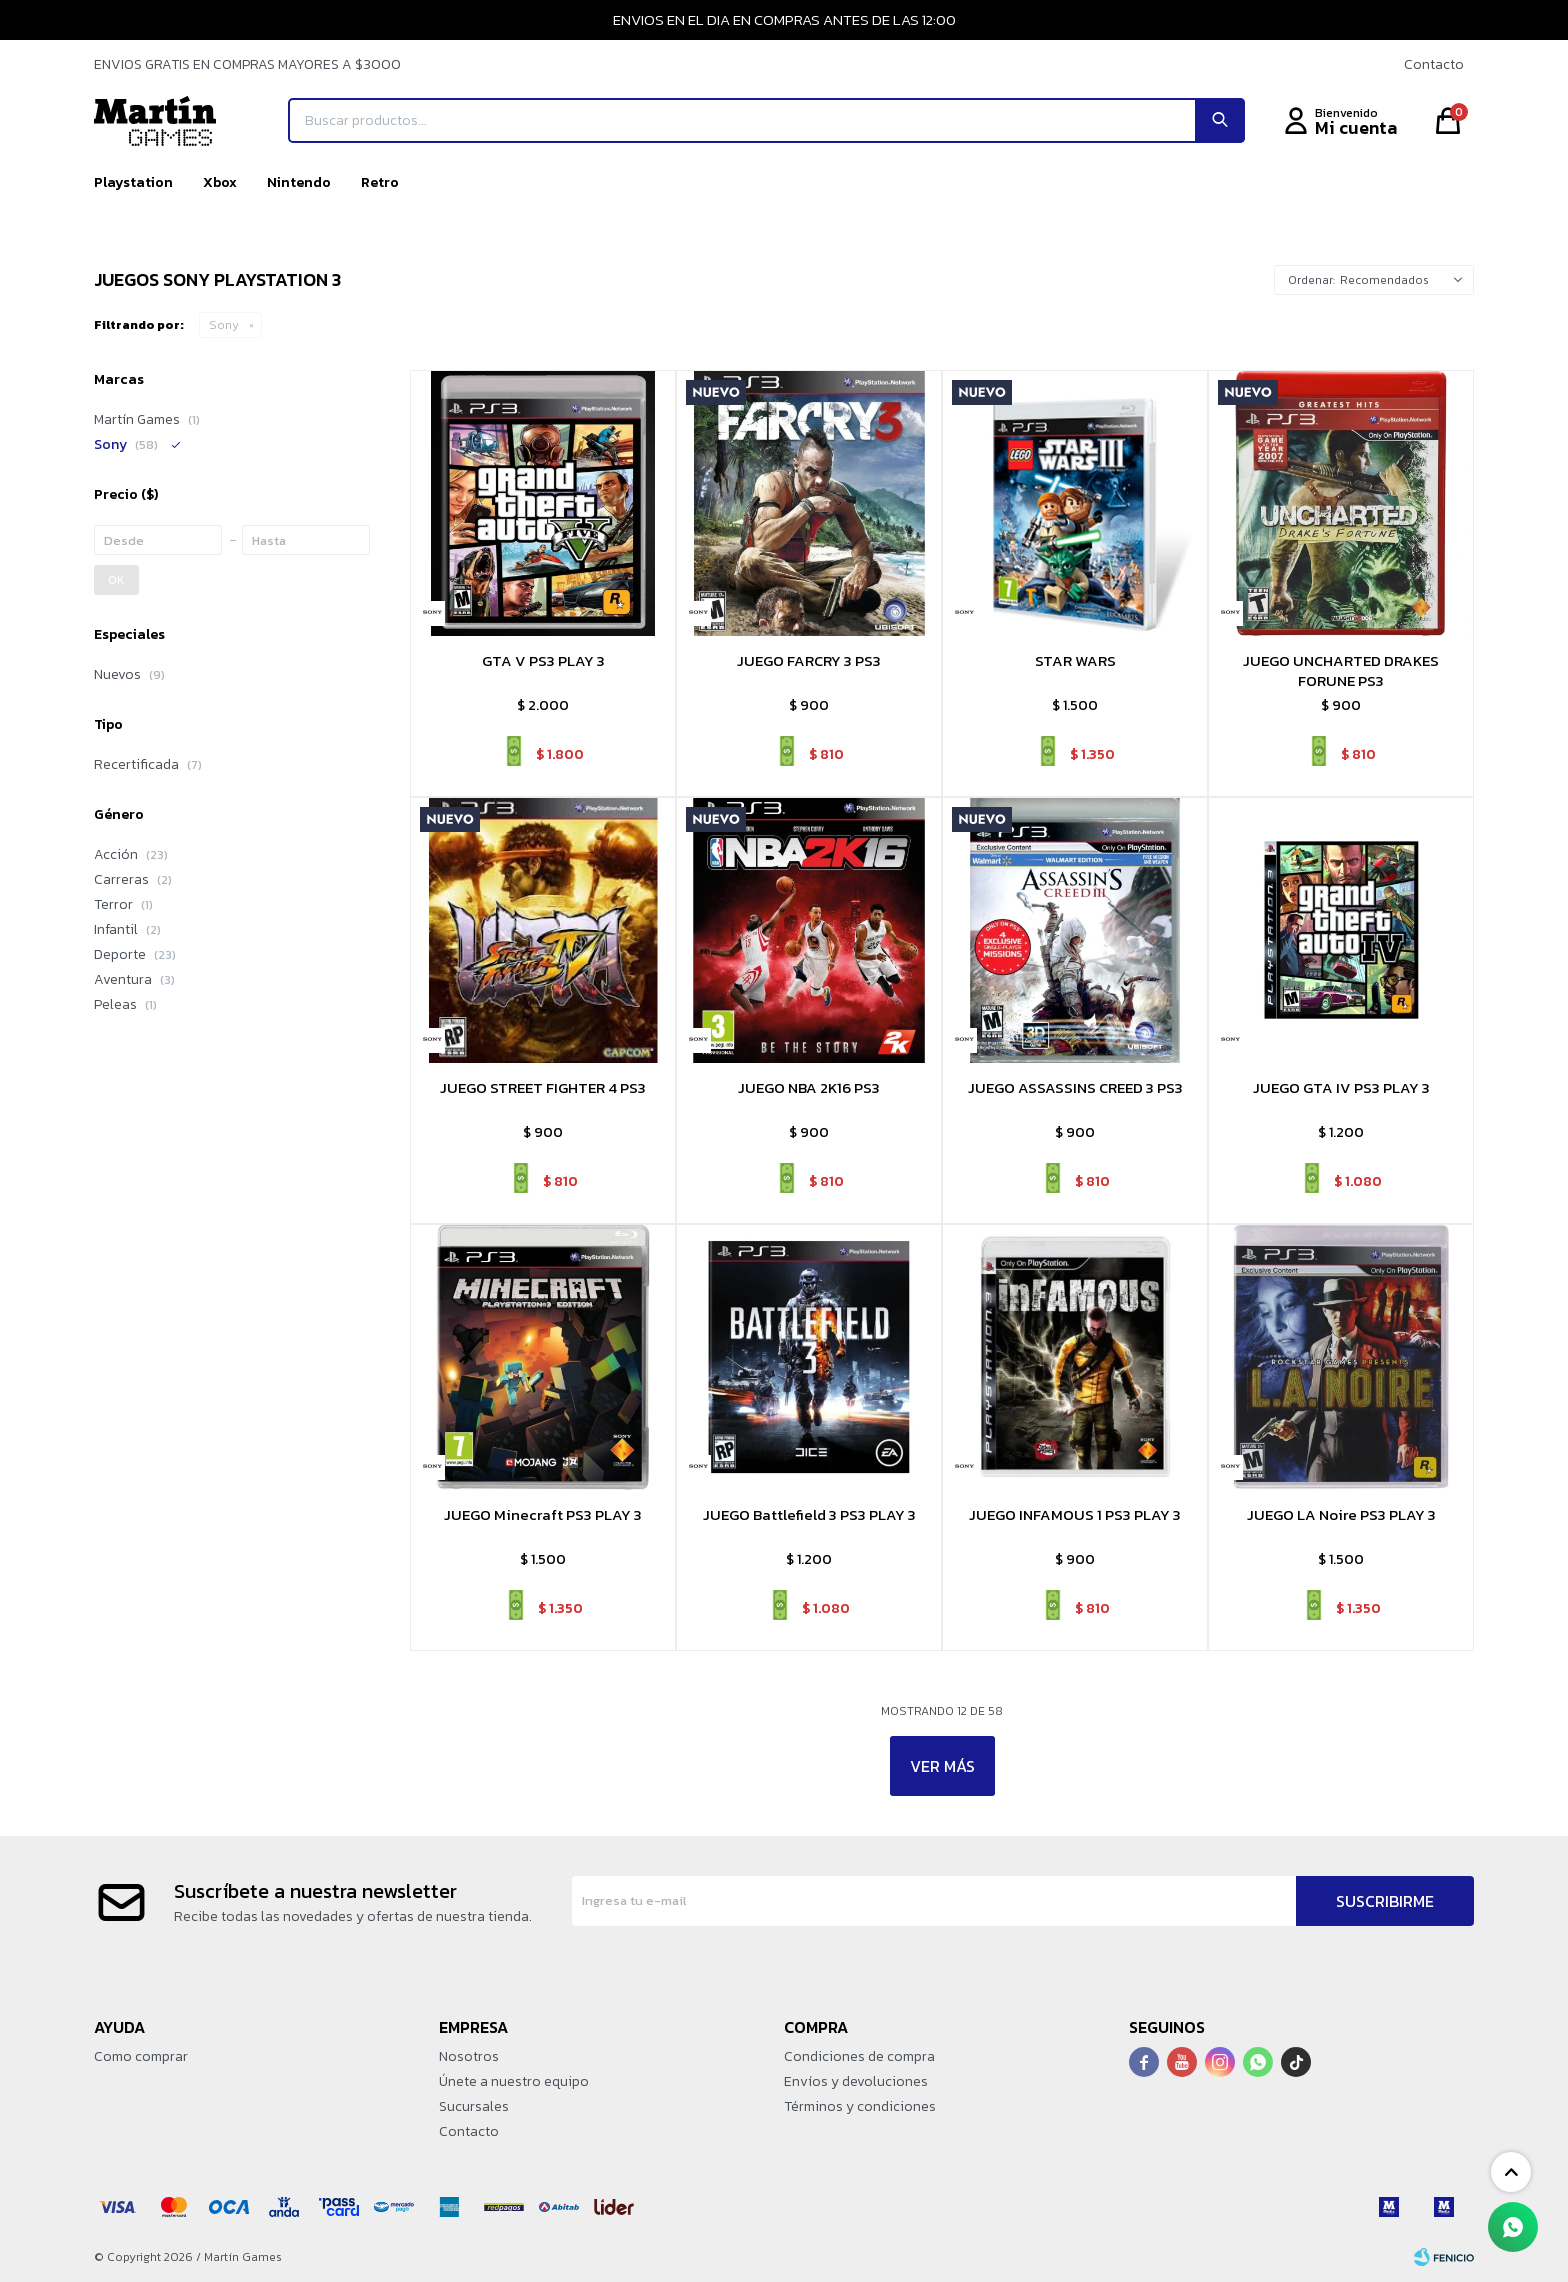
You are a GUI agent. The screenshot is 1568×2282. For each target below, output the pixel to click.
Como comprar (141, 2056)
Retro (380, 182)
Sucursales (474, 2106)
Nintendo (299, 182)
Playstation (133, 182)
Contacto (1434, 64)
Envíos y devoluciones (856, 2081)
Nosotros (469, 2056)
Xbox (220, 182)
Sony (224, 325)
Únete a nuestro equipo (514, 2081)
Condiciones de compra (859, 2056)
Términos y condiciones (860, 2106)
